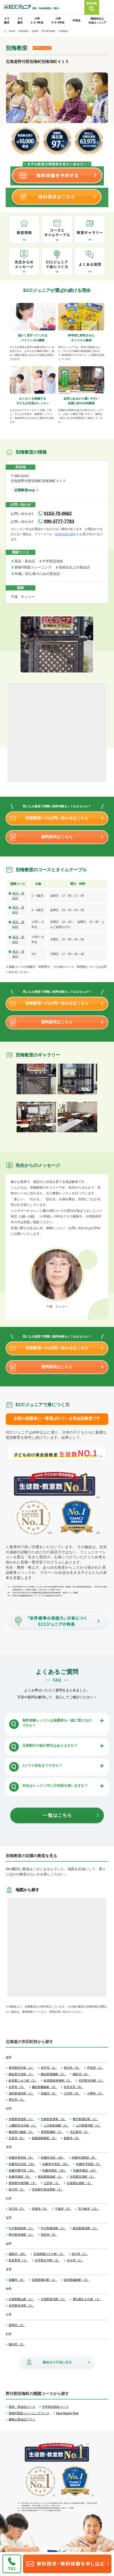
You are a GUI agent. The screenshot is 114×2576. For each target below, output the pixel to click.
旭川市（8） (72, 2067)
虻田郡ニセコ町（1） (23, 2080)
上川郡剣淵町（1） (56, 2125)
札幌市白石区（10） (22, 2164)
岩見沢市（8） (73, 2087)
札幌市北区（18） (53, 2157)
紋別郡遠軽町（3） (76, 2280)
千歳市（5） (63, 2209)
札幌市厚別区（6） (21, 2157)
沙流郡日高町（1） (82, 2176)
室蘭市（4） (17, 2280)
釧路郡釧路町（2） (44, 2138)
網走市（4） (81, 2074)
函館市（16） (18, 2254)
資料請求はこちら (57, 837)
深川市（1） (79, 2254)
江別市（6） (72, 2093)
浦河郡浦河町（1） (21, 2093)
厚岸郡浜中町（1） (21, 2067)
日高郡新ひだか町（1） (49, 2254)
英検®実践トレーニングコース (29, 2413)
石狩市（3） (17, 2087)
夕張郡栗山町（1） (21, 2299)
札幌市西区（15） (54, 2170)
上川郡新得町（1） (88, 2125)
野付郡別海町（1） (21, 2234)
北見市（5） (17, 2138)
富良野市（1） (18, 2260)
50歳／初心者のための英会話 (38, 574)
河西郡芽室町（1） (21, 2119)
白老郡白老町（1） (79, 2183)
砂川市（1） (17, 2189)
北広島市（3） (79, 2132)
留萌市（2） (17, 2325)
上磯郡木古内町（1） (23, 2125)
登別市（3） (49, 2234)
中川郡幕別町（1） (53, 2228)
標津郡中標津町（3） (23, 2183)
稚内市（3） (17, 2344)
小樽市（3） (95, 2093)
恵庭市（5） (49, 2093)
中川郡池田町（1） (21, 2228)
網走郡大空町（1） (21, 2074)
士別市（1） (52, 2183)
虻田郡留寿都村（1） (58, 2080)
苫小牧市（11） (88, 2209)
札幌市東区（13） (85, 2170)
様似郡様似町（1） (50, 2176)
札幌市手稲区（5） (89, 2164)
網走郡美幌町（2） (53, 2074)
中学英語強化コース (55, 2407)
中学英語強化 (54, 561)
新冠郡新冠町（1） (85, 2228)
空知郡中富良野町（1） (47, 2189)
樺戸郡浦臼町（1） (85, 2119)
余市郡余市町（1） (21, 2305)
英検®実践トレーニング (34, 567)
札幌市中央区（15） (55, 2164)
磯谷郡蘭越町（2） (44, 2087)
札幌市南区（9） (20, 2176)
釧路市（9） (72, 2138)
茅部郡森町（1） (52, 2132)
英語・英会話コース (22, 2407)
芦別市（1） (95, 2067)
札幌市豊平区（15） (22, 2170)
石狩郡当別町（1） (91, 2080)
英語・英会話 (26, 561)
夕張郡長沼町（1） (53, 2299)
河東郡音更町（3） (53, 2119)
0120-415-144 (64, 534)
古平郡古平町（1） (47, 2260)
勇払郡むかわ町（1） (87, 2299)
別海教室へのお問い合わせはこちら (57, 818)
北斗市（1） (75, 2260)
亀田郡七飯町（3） (21, 2132)
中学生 (76, 20)
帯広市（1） (17, 2099)
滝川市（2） (17, 2209)
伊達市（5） (40, 2209)
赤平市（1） (49, 2067)
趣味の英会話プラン (22, 2419)
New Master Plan (67, 2413)
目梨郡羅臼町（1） (44, 2280)
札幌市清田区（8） (84, 2157)
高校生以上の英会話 (76, 567)
